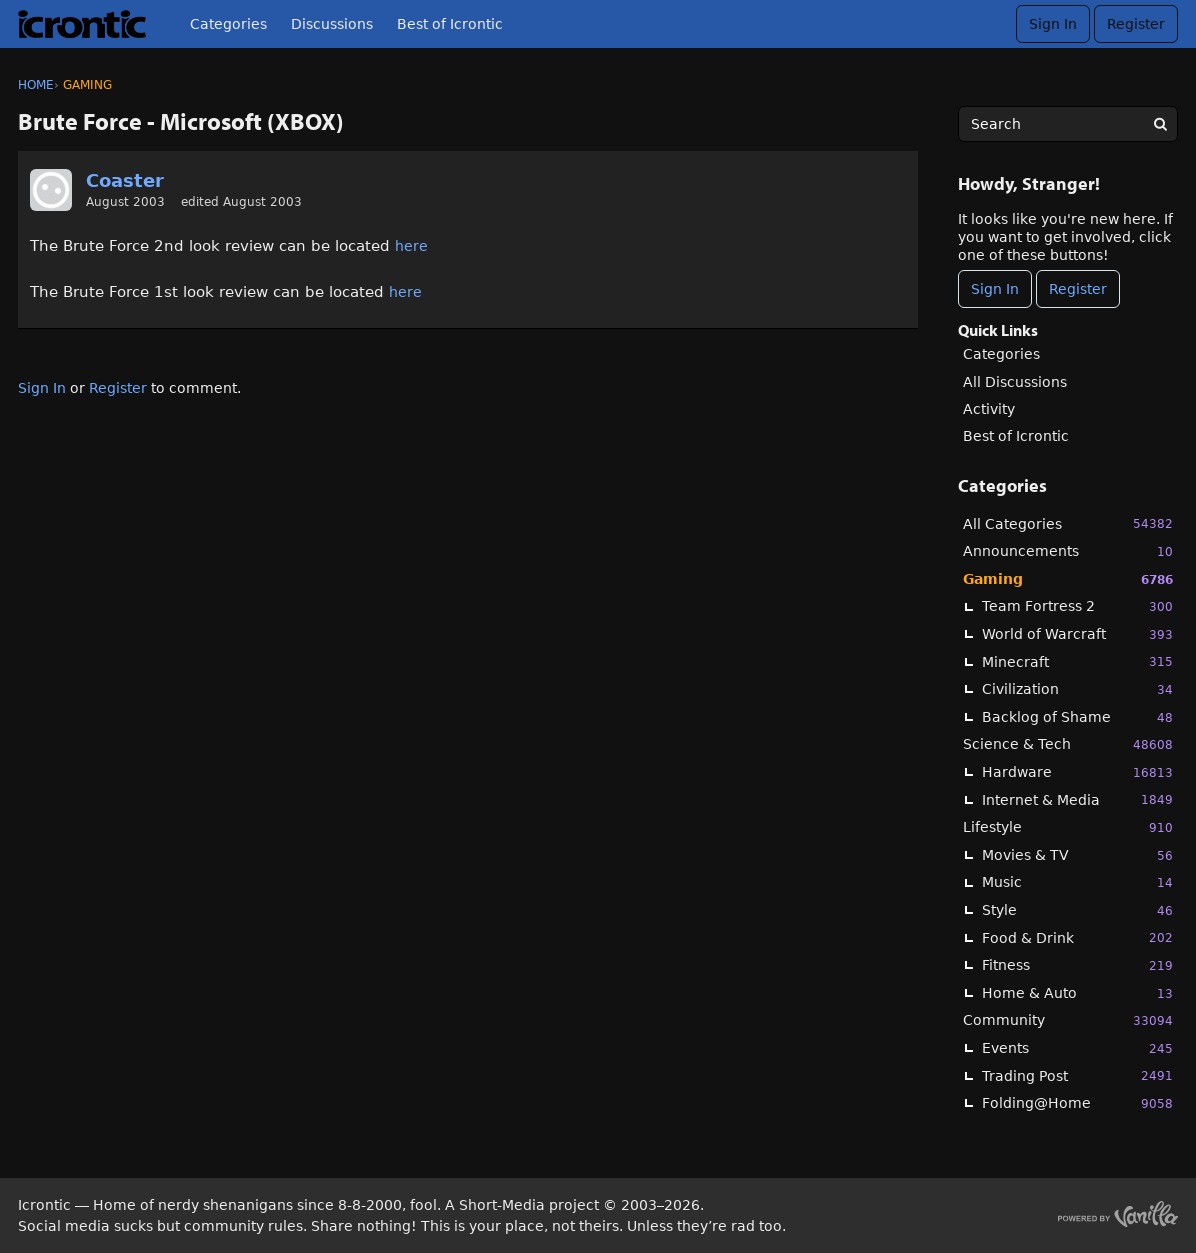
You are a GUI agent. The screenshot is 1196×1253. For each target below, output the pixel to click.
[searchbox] (1068, 124)
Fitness (1077, 965)
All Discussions (1015, 382)
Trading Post (1077, 1075)
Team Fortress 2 (1077, 606)
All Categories (1068, 523)
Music (1077, 882)
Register (1136, 24)
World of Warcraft (1077, 634)
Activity (989, 409)
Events (1077, 1048)
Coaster (125, 180)
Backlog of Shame (1077, 717)
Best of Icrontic (450, 24)
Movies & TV (1077, 855)
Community (1068, 1020)
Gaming (1068, 579)
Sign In (1053, 24)
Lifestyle (1068, 827)
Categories (228, 24)
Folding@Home (1077, 1103)
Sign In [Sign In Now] (995, 289)
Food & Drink (1077, 937)
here (411, 246)
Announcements (1068, 551)
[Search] (1160, 124)
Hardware (1077, 772)
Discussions (332, 24)
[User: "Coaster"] (51, 190)
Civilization (1077, 689)
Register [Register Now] (1078, 289)
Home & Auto (1077, 993)
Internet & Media (1077, 799)
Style (1077, 910)
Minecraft (1077, 661)
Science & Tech (1068, 744)
